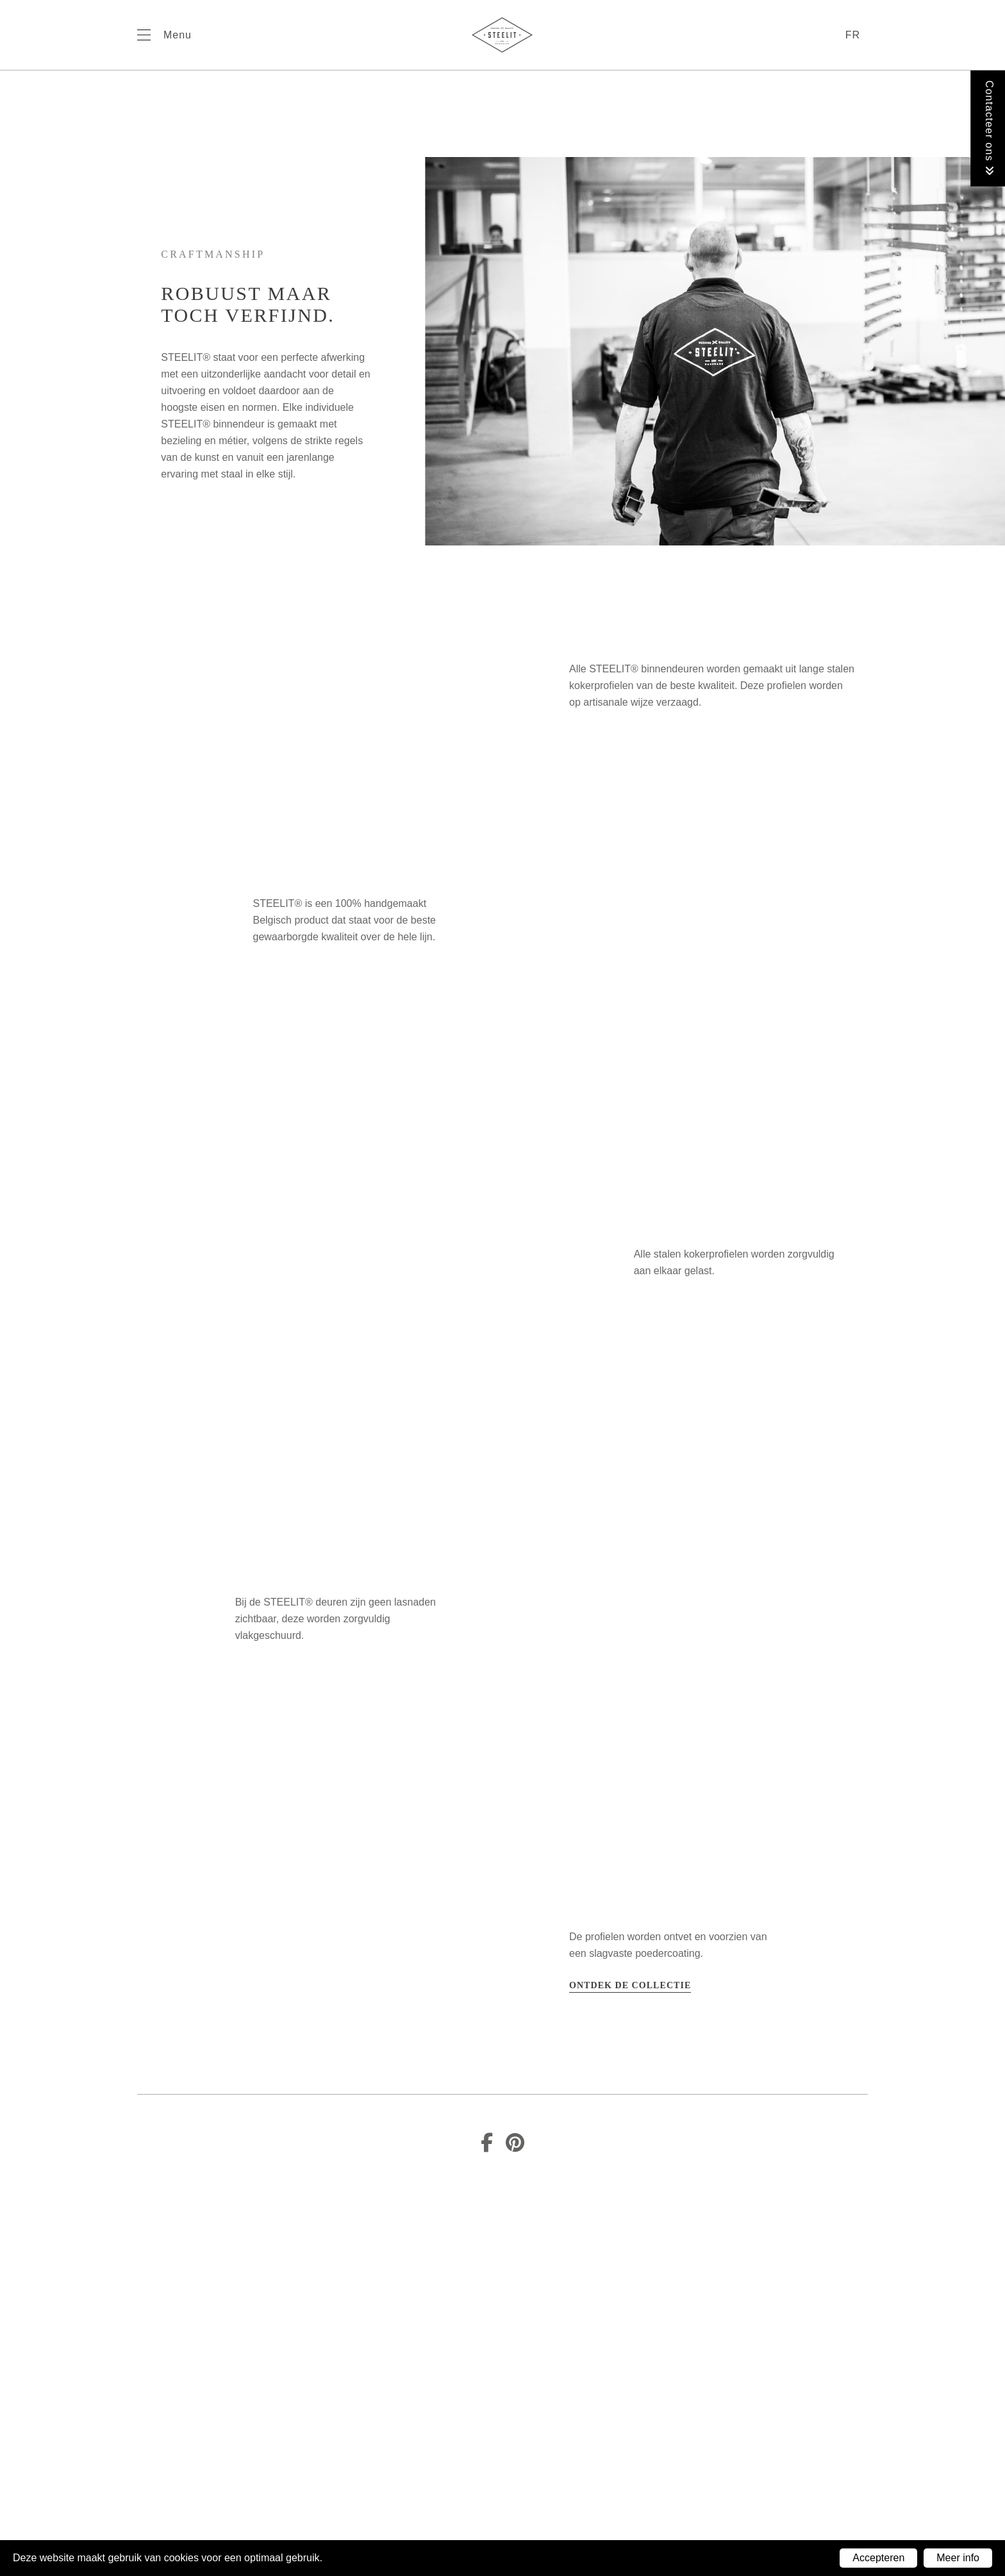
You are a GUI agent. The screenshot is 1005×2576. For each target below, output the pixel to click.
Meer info (957, 2557)
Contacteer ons (989, 128)
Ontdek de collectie (630, 1985)
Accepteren (878, 2557)
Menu (177, 34)
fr (852, 34)
